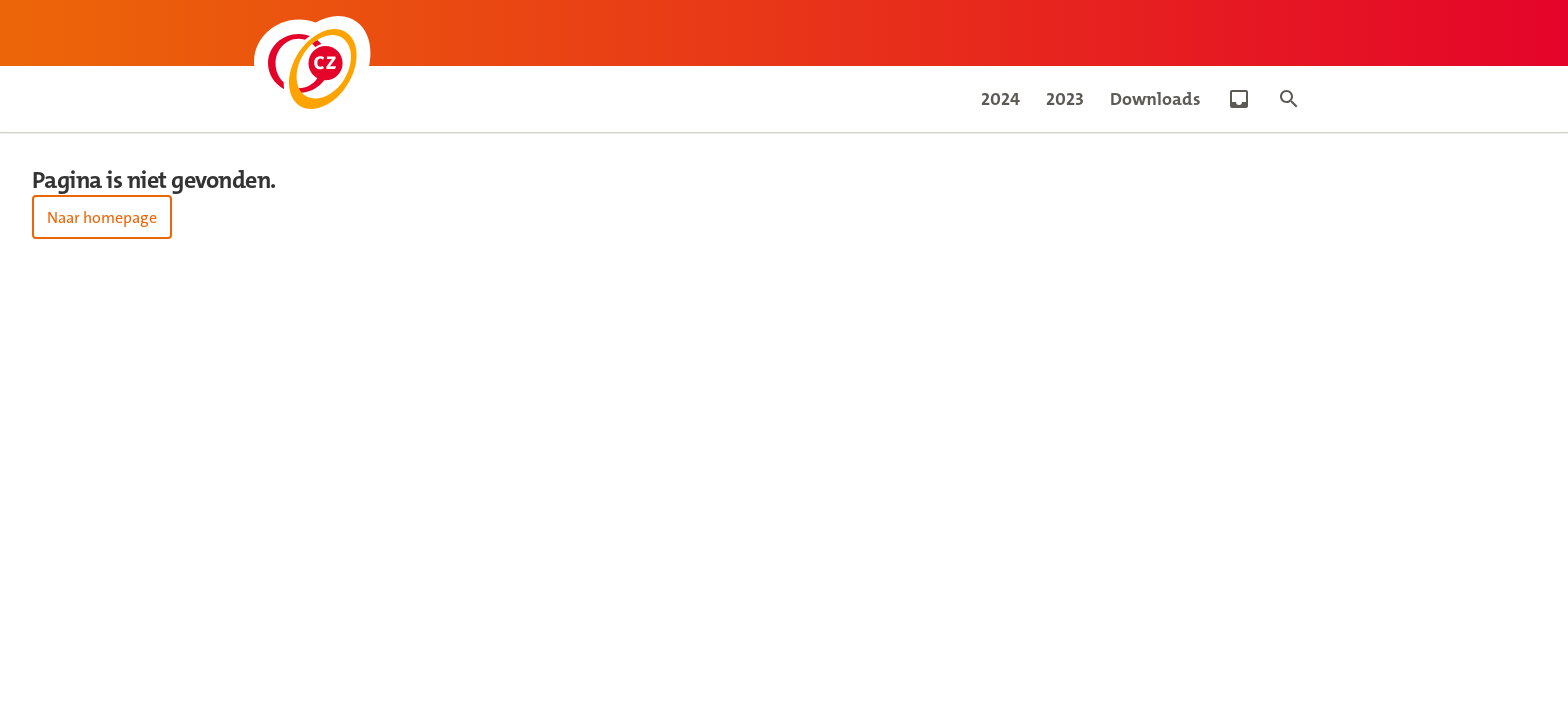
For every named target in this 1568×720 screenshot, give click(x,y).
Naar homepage (102, 217)
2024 (1000, 99)
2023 (1065, 99)
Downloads (1155, 99)
